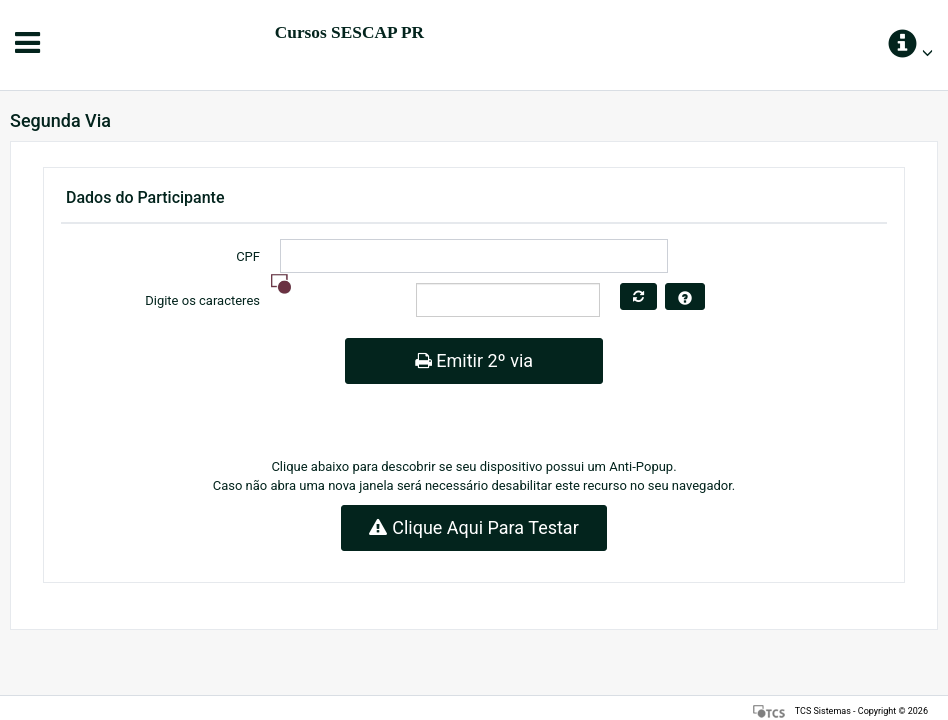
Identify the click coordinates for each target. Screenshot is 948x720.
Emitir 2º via (474, 360)
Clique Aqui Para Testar (474, 527)
